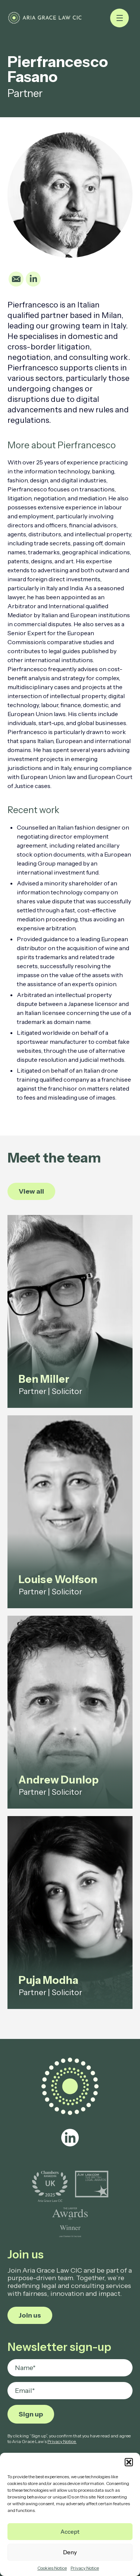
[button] (129, 2462)
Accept (70, 2531)
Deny (70, 2552)
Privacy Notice (85, 2568)
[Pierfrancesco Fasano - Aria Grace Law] (44, 17)
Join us (30, 2315)
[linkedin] (70, 2137)
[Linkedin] (33, 279)
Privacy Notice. (62, 2441)
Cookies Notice (52, 2568)
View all (31, 1191)
